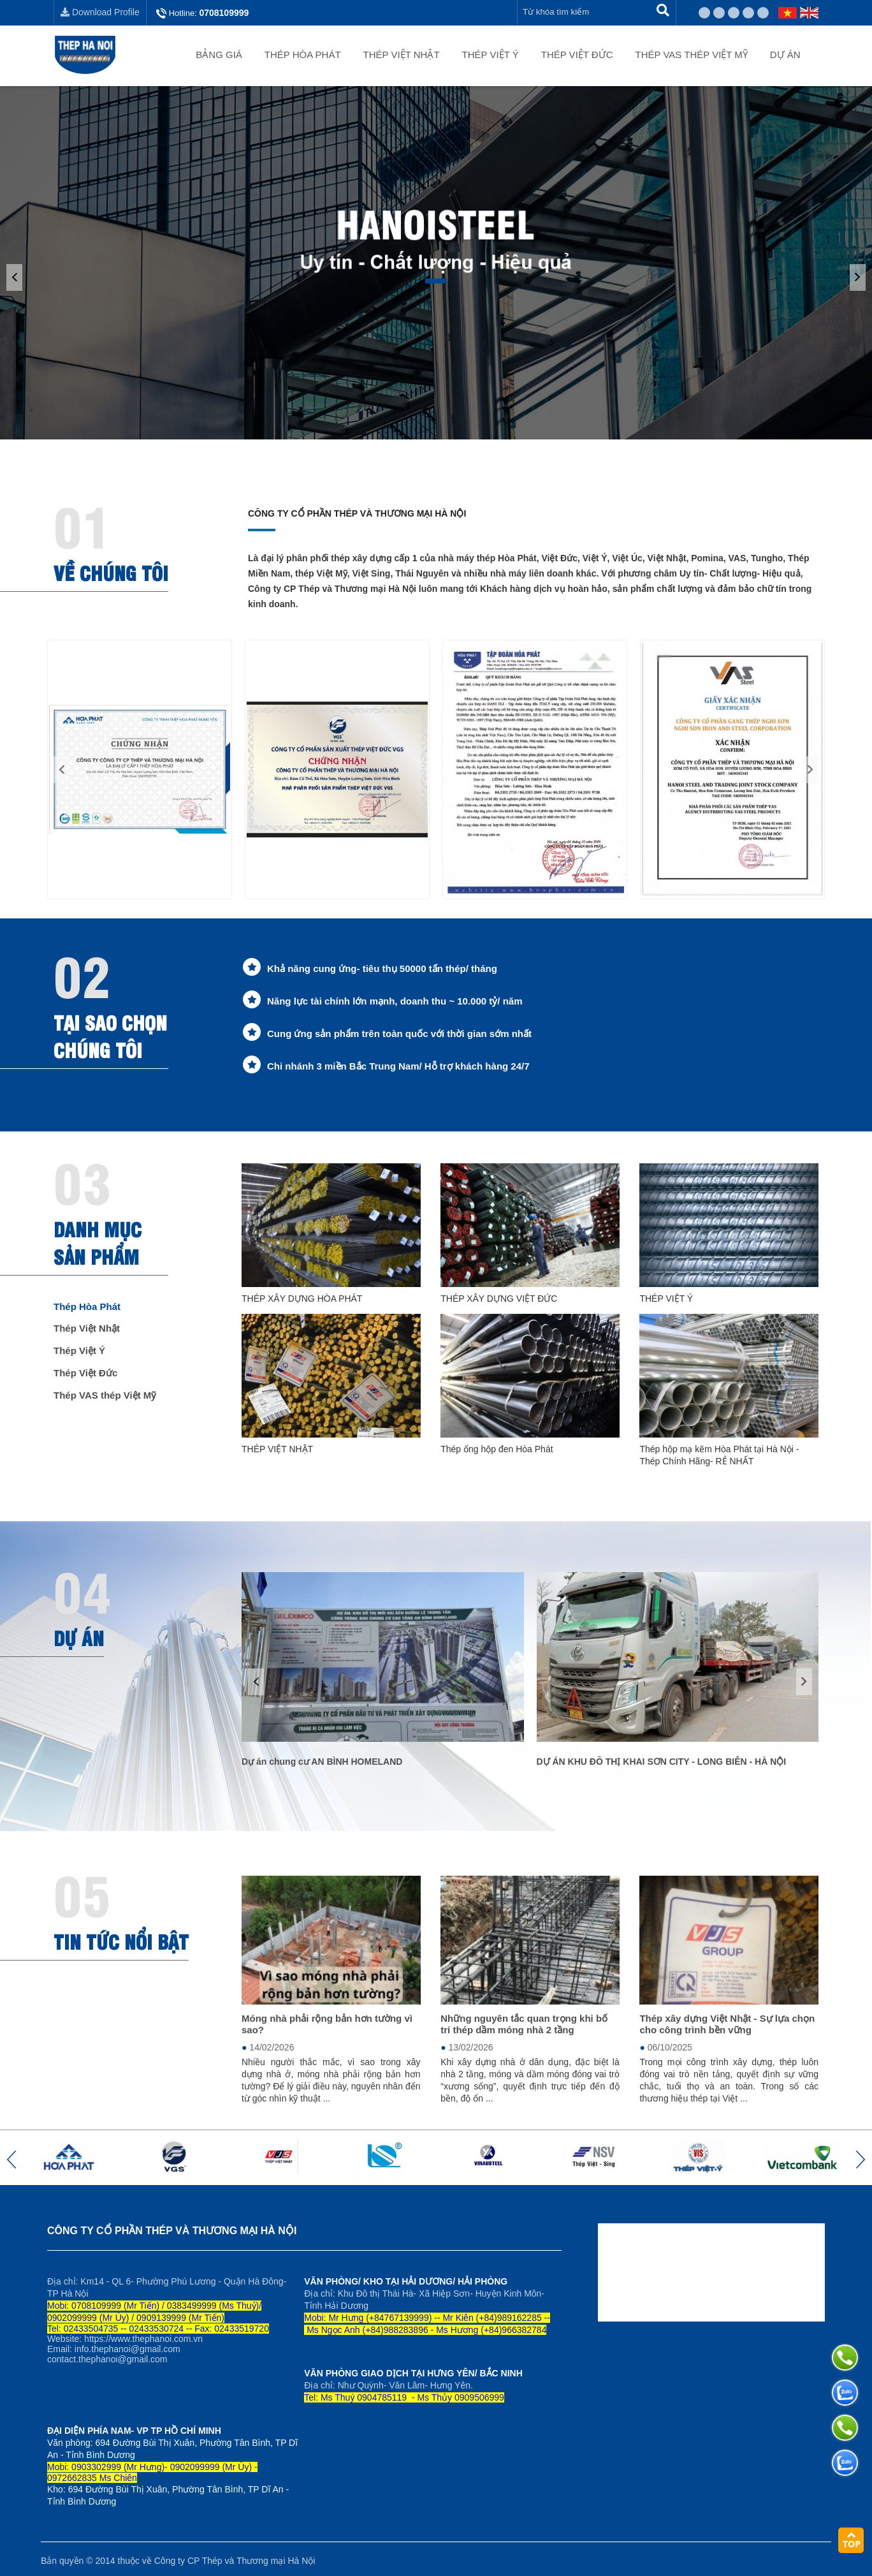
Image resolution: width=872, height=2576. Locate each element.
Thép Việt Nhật (401, 54)
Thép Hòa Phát (303, 54)
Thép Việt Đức (577, 54)
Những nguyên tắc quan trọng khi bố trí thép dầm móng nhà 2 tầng (523, 2024)
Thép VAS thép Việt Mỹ (692, 54)
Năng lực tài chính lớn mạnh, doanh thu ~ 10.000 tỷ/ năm (394, 1001)
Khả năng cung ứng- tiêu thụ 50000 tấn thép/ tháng (382, 968)
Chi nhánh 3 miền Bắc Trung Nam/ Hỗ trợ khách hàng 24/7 (398, 1066)
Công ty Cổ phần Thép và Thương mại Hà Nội (357, 513)
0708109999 (224, 13)
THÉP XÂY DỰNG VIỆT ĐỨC (498, 1298)
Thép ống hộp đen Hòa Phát (496, 1449)
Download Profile (100, 12)
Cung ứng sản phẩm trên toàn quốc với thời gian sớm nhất (399, 1033)
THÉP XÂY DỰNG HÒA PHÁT (302, 1298)
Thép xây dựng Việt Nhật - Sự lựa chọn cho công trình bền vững (727, 2024)
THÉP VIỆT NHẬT (277, 1449)
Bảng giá (219, 54)
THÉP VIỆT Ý (666, 1298)
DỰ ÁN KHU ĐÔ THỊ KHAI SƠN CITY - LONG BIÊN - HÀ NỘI (662, 1761)
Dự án (785, 54)
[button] (61, 769)
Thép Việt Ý (490, 54)
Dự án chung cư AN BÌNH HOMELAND (322, 1761)
